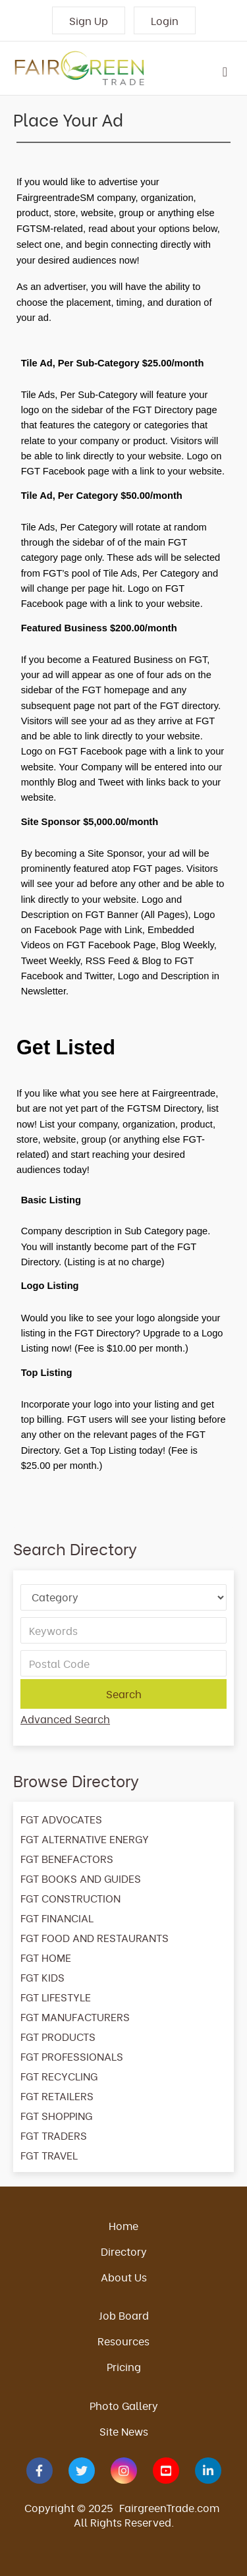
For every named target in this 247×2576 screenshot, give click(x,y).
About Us (124, 2277)
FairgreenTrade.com (169, 2507)
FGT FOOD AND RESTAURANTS (94, 1937)
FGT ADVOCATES (61, 1819)
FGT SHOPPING (56, 2115)
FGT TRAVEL (49, 2155)
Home (123, 2225)
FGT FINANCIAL (57, 1918)
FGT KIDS (42, 1977)
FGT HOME (45, 1957)
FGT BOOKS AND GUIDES (80, 1878)
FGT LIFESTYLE (55, 1997)
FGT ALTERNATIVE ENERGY (84, 1838)
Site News (123, 2431)
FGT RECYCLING (58, 2076)
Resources (123, 2341)
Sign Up (88, 20)
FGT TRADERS (53, 2135)
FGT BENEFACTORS (66, 1858)
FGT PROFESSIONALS (71, 2056)
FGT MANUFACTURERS (75, 2016)
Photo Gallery (124, 2405)
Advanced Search (65, 1719)
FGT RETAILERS (57, 2096)
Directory (124, 2251)
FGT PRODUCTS (58, 2036)
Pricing (124, 2366)
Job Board (124, 2315)
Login (164, 20)
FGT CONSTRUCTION (70, 1898)
